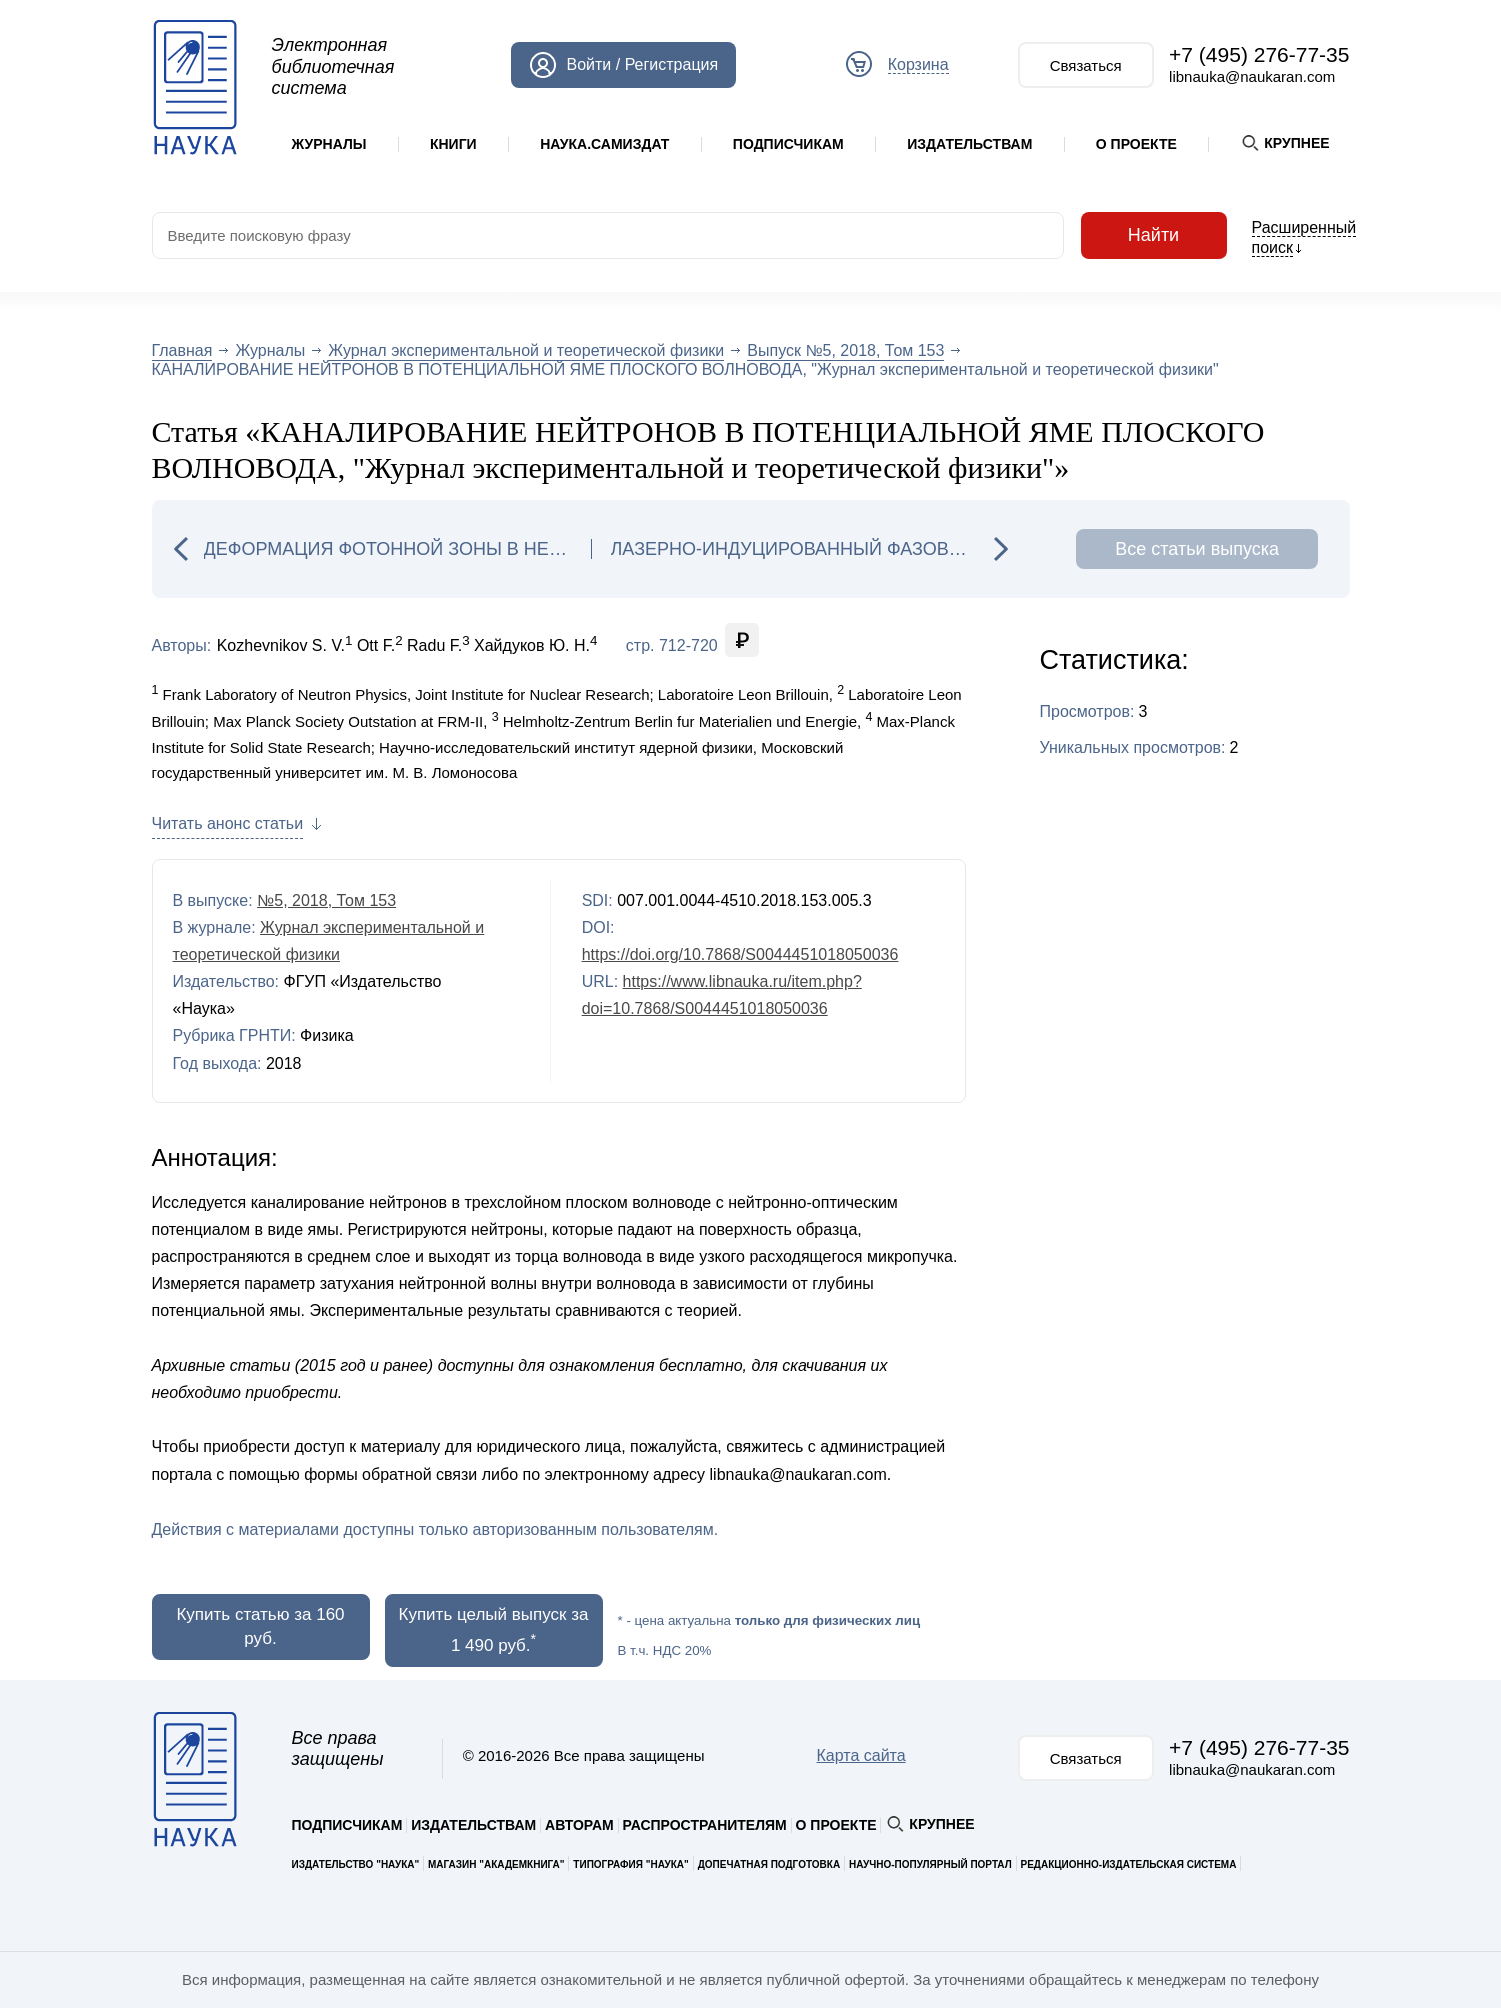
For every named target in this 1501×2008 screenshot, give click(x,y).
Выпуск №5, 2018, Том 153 (845, 350)
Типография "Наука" (630, 1864)
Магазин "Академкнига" (496, 1864)
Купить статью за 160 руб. (260, 1626)
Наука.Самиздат (604, 144)
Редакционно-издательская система (1129, 1864)
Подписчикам (788, 144)
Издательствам (969, 144)
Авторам (579, 1825)
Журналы (329, 144)
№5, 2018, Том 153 (326, 900)
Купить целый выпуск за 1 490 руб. (494, 1630)
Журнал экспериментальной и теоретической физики (526, 350)
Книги (453, 144)
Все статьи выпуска (1197, 549)
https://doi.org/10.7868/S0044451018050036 (740, 954)
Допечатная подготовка (769, 1864)
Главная (182, 350)
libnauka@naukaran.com (1252, 76)
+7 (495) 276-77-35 (1259, 54)
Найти (1154, 235)
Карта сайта (860, 1755)
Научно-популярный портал (930, 1864)
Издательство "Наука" (356, 1864)
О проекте (1136, 144)
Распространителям (705, 1825)
